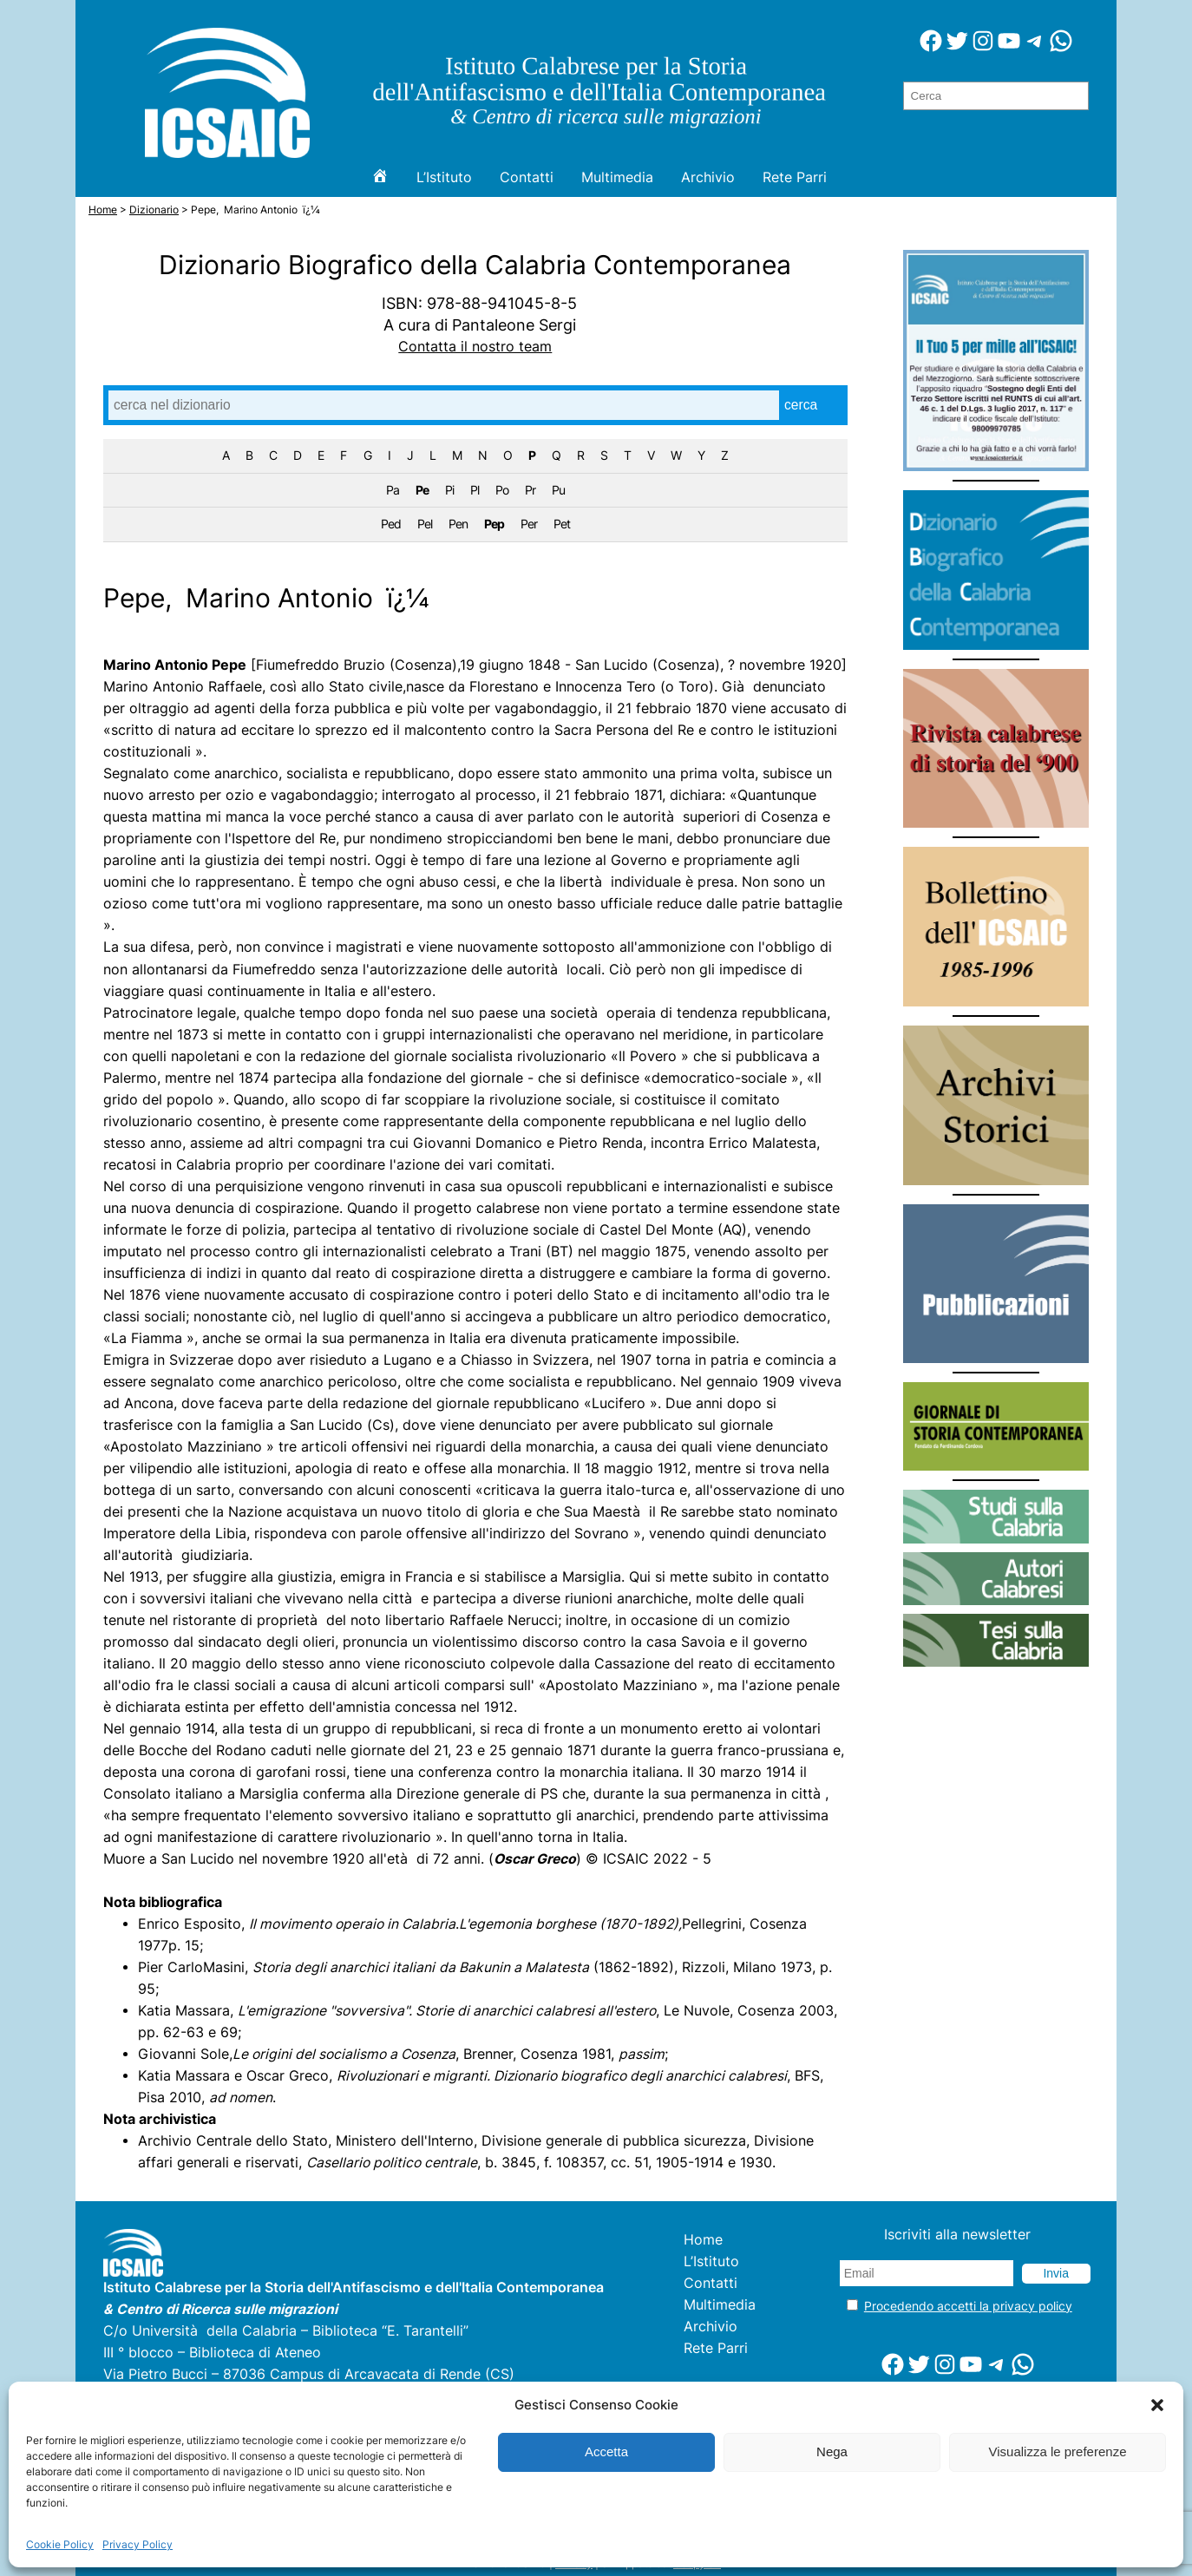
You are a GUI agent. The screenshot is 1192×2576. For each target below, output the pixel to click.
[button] (1157, 2405)
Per (529, 523)
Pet (561, 523)
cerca (800, 404)
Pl (474, 489)
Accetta (606, 2451)
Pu (558, 489)
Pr (530, 489)
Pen (458, 523)
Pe (422, 489)
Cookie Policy (60, 2544)
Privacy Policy (137, 2544)
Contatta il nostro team (475, 346)
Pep (494, 523)
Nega (832, 2451)
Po (501, 489)
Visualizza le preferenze (1058, 2451)
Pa (392, 489)
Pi (449, 489)
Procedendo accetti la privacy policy (968, 2305)
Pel (424, 523)
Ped (391, 523)
